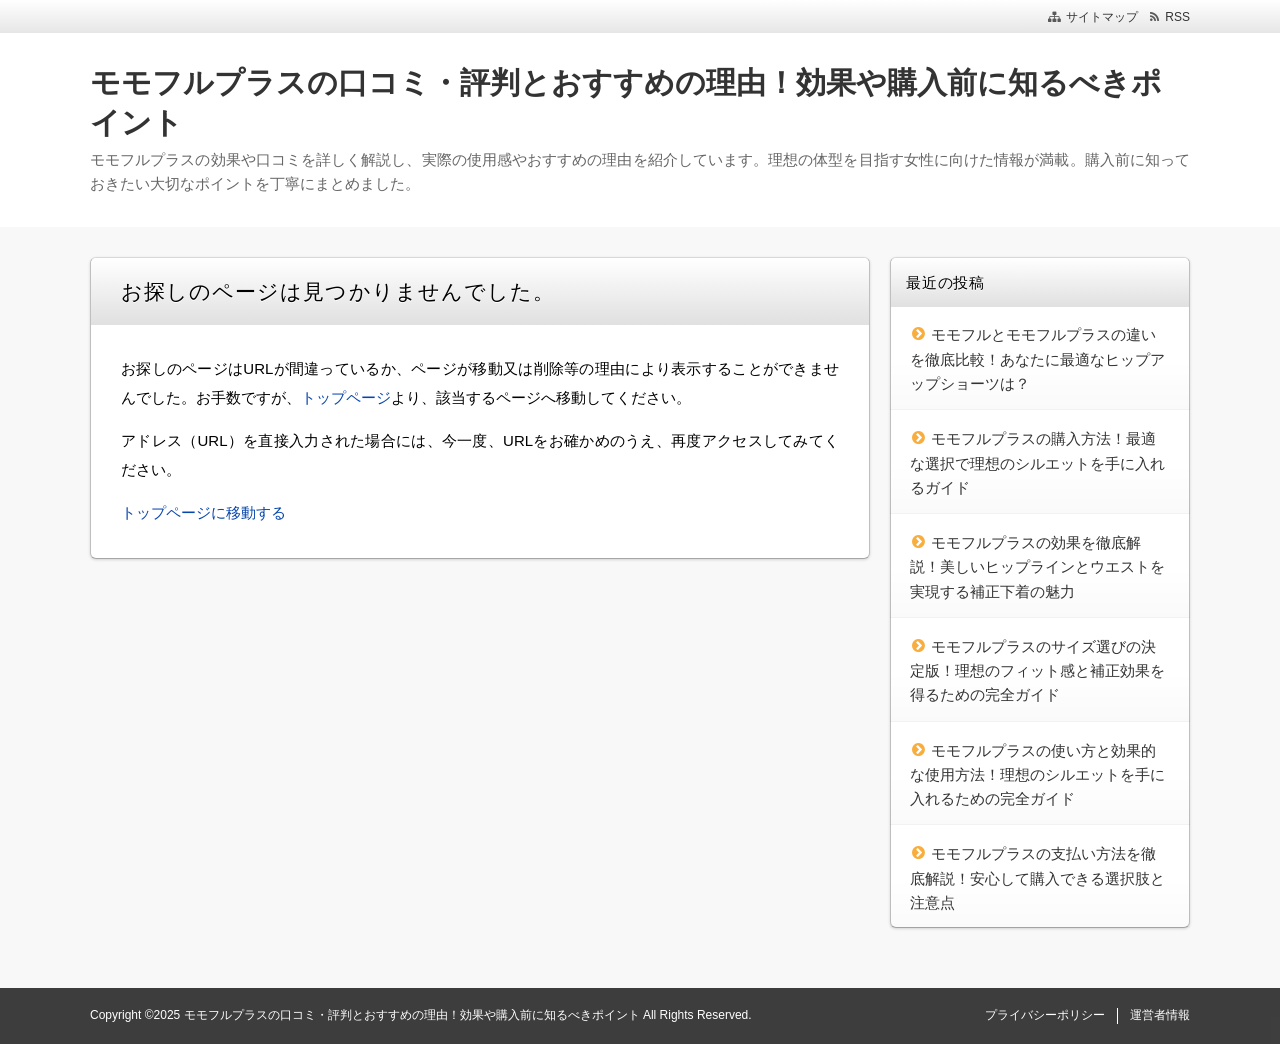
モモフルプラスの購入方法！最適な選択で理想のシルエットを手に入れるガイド (1037, 463)
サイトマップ (1102, 17)
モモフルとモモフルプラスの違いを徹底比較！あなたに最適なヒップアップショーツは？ (1037, 359)
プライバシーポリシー (1045, 1015)
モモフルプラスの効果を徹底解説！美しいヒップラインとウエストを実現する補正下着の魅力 (1037, 567)
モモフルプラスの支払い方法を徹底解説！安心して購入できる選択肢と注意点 (1037, 878)
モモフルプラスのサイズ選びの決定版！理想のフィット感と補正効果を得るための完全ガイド (1037, 671)
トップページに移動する (203, 512)
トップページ (346, 397)
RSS (1177, 17)
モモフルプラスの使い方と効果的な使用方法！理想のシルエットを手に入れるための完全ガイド (1037, 775)
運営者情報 (1160, 1015)
